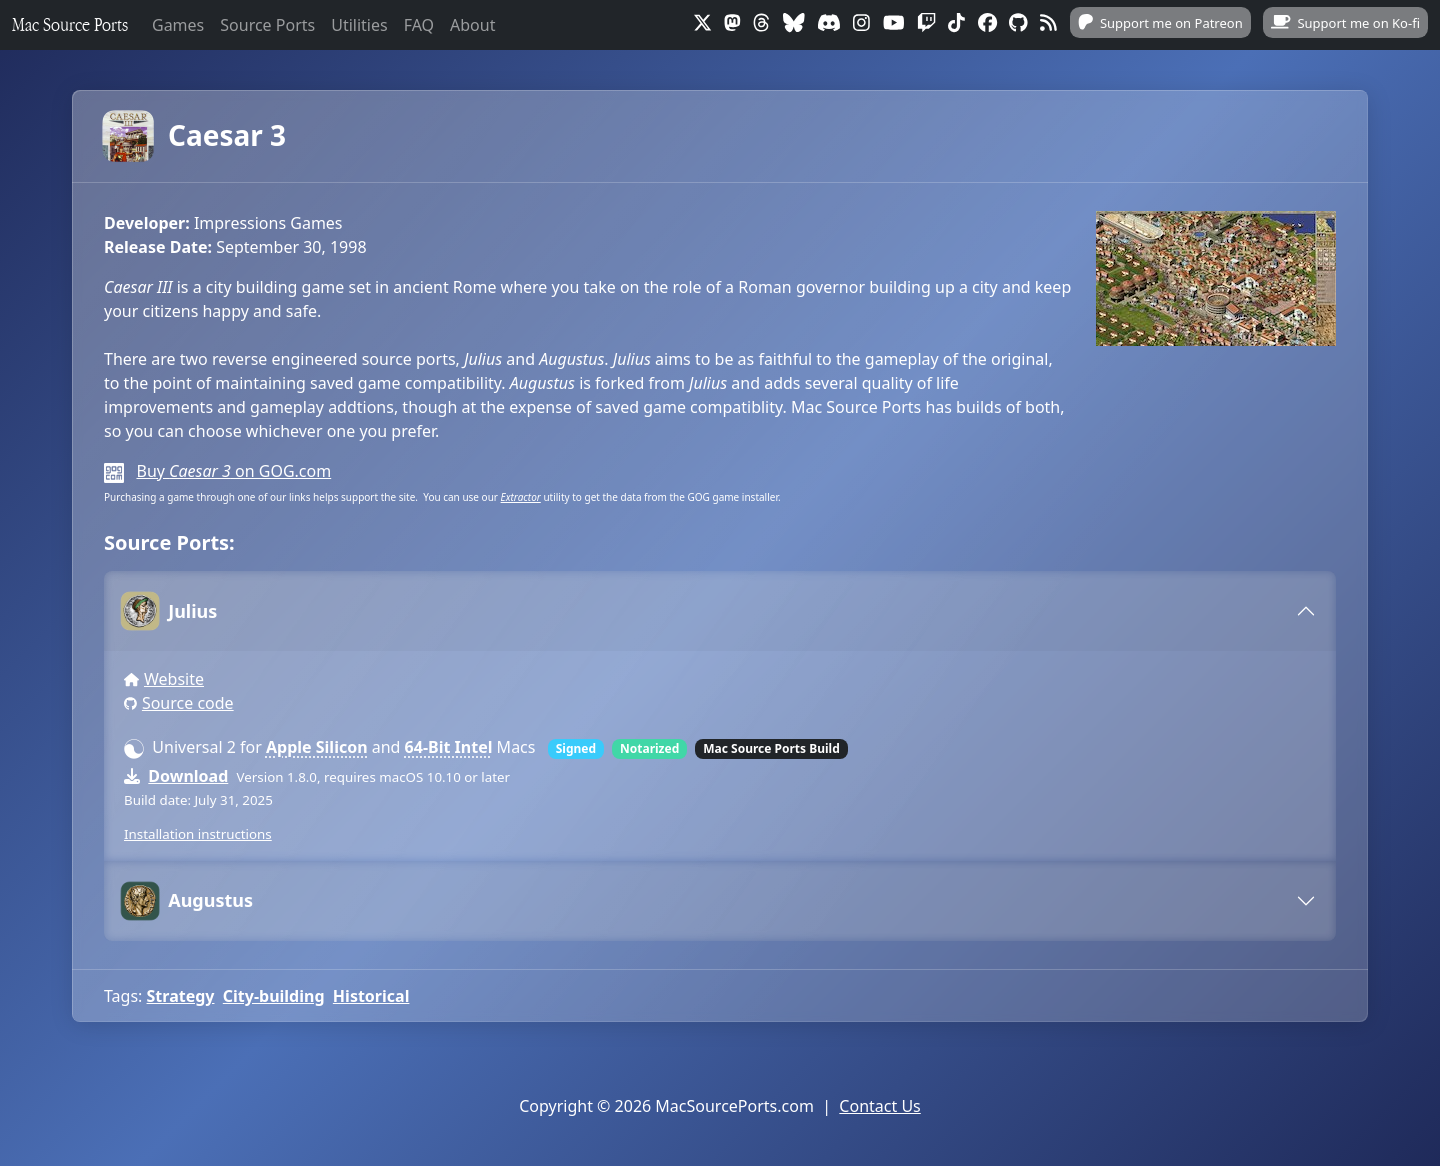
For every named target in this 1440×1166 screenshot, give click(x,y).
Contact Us (879, 1106)
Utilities (359, 25)
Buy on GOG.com (233, 471)
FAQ (419, 25)
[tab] (720, 611)
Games (178, 25)
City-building (274, 996)
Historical (371, 996)
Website (174, 679)
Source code (188, 703)
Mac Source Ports (70, 24)
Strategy (181, 996)
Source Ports (267, 25)
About (472, 25)
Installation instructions (198, 834)
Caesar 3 (195, 136)
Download (188, 776)
